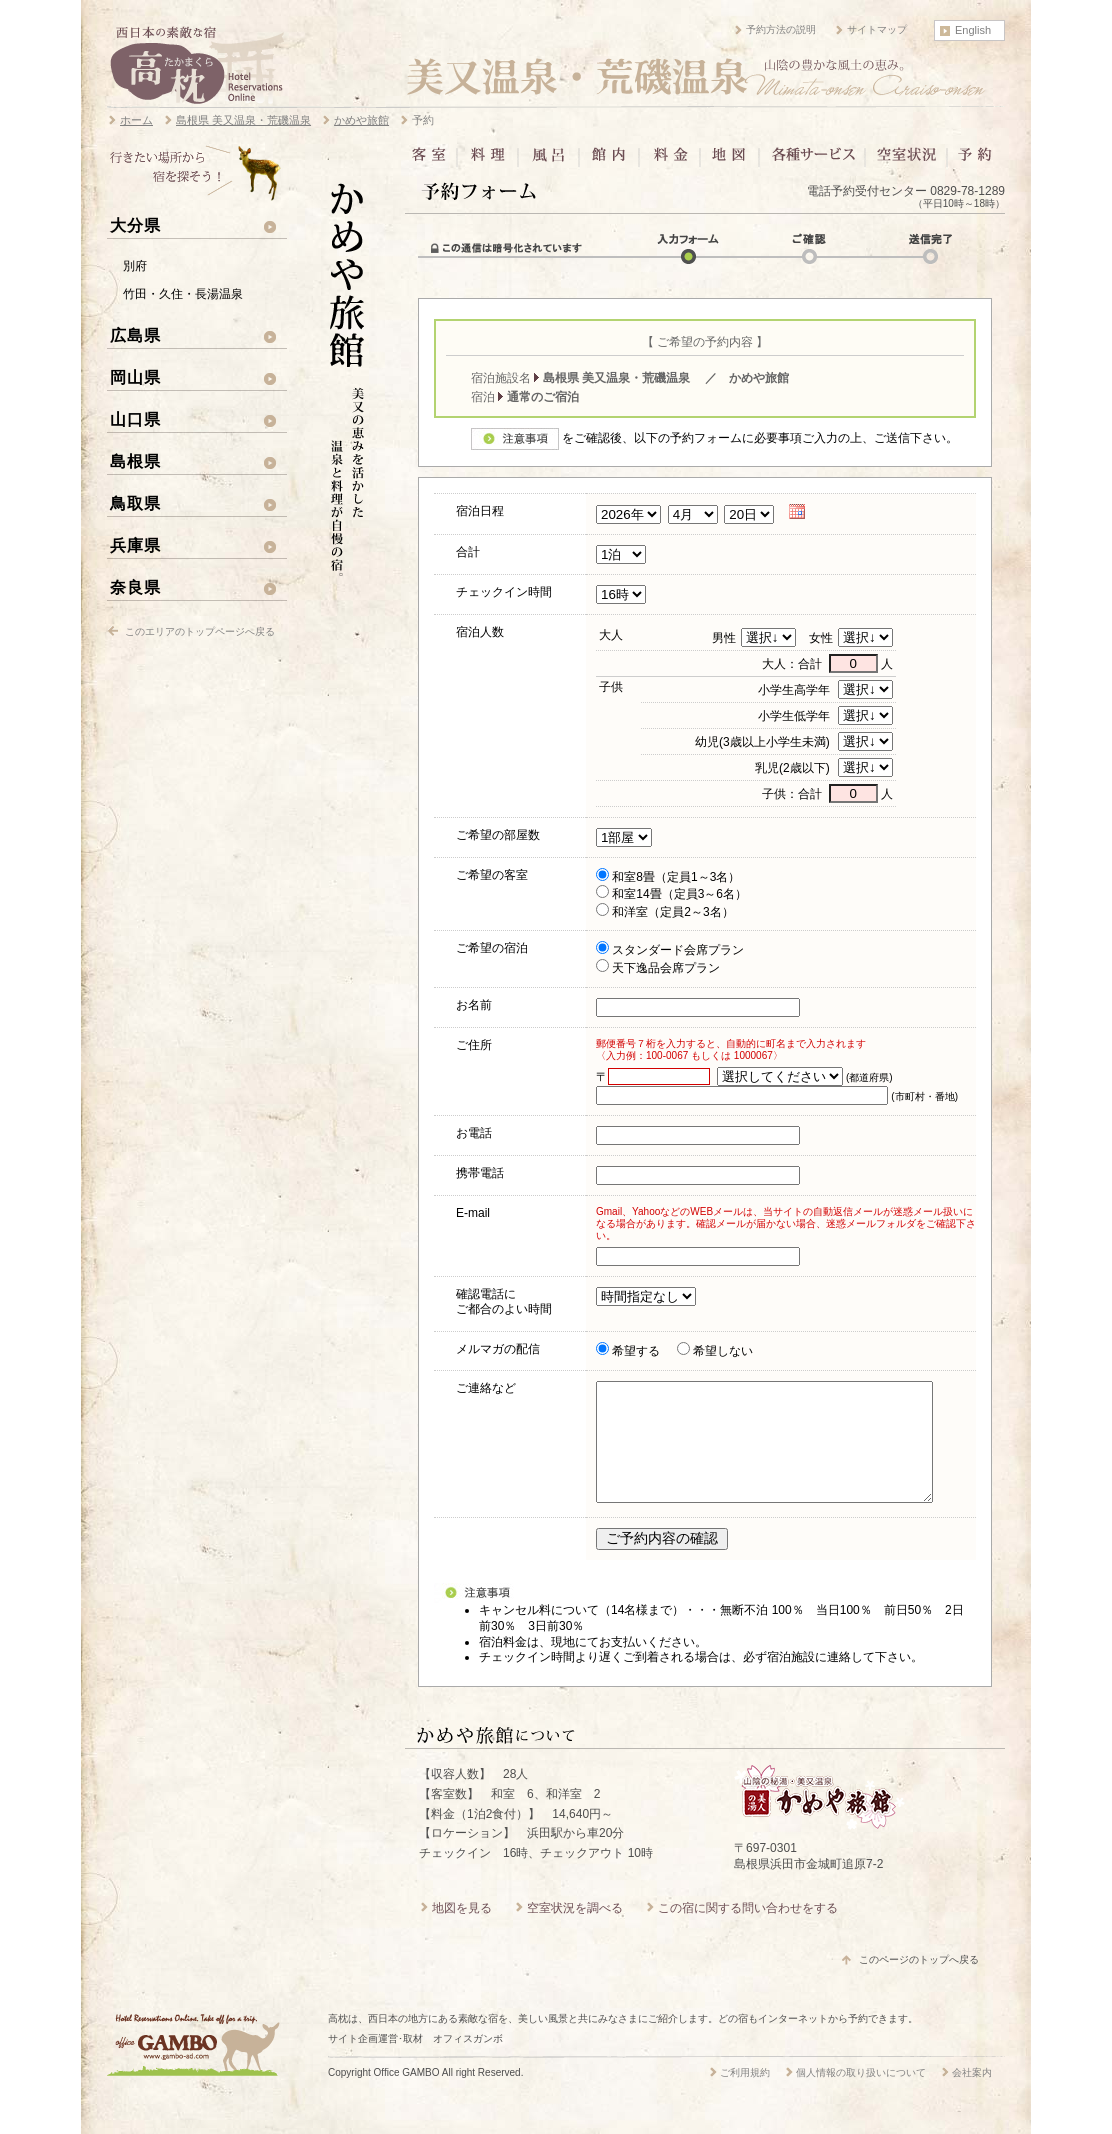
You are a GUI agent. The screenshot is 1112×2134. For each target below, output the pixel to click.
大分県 (135, 225)
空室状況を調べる (575, 1932)
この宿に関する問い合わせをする (748, 1932)
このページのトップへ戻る (919, 1983)
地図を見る (462, 1932)
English (973, 30)
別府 (135, 266)
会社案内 (972, 2096)
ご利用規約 (745, 2096)
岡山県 (135, 377)
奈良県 (135, 587)
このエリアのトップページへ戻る (200, 631)
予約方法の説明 (781, 29)
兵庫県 (135, 545)
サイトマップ (877, 29)
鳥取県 (135, 503)
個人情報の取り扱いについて (861, 2096)
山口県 (135, 419)
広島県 (135, 335)
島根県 (135, 461)
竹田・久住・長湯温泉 (183, 294)
